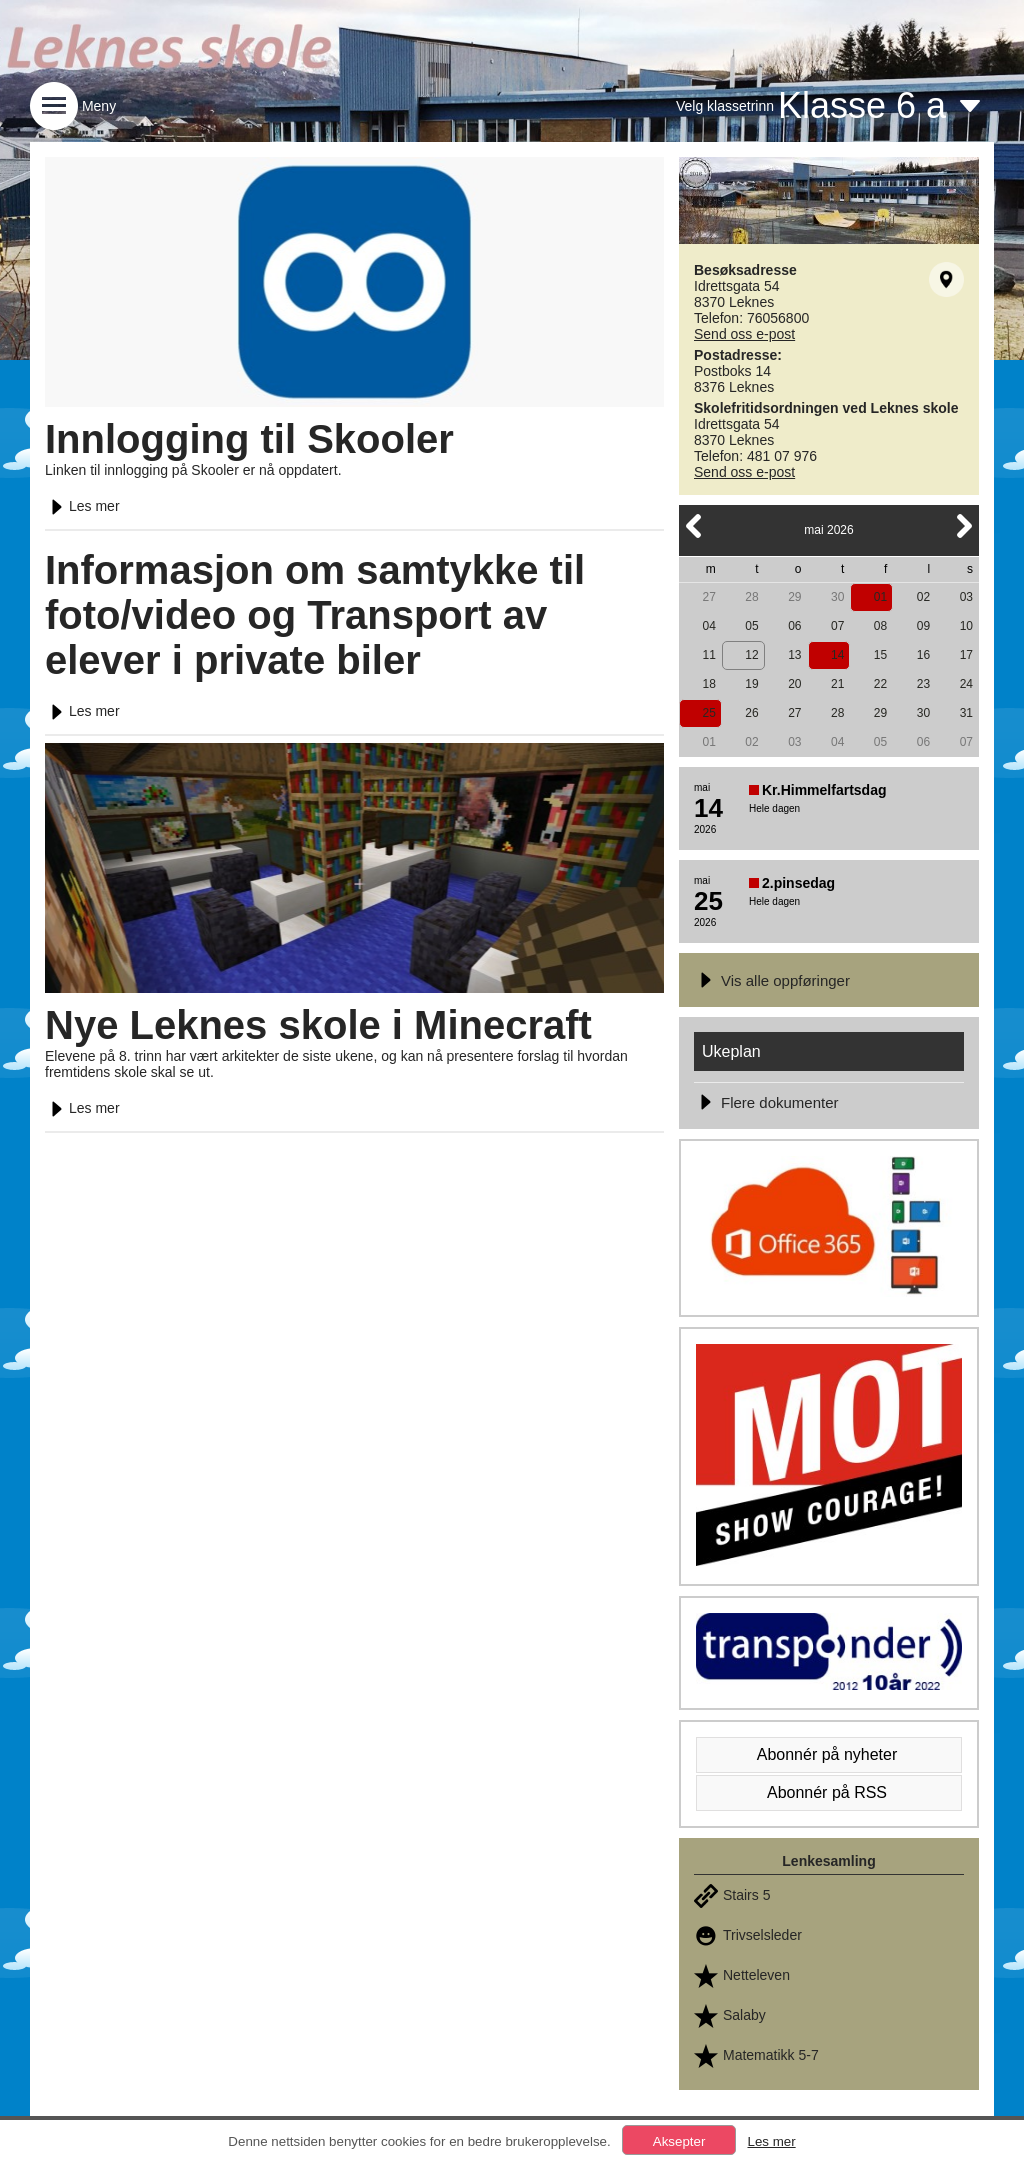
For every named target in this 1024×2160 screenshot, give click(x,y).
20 (794, 684)
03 (966, 597)
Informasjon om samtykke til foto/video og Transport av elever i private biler (315, 615)
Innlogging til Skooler (249, 439)
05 (751, 626)
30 (837, 597)
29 (794, 597)
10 (966, 626)
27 (708, 597)
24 (966, 684)
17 (966, 655)
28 (751, 597)
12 (751, 655)
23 (923, 684)
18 (708, 684)
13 (794, 655)
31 (966, 713)
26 (751, 713)
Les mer (82, 506)
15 (880, 655)
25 (708, 713)
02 (923, 597)
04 (708, 626)
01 (880, 597)
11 (708, 655)
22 (880, 684)
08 (880, 626)
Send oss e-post (744, 334)
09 (923, 626)
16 (923, 655)
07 (837, 626)
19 (751, 684)
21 (837, 684)
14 (837, 655)
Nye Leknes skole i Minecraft (318, 1025)
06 (794, 626)
